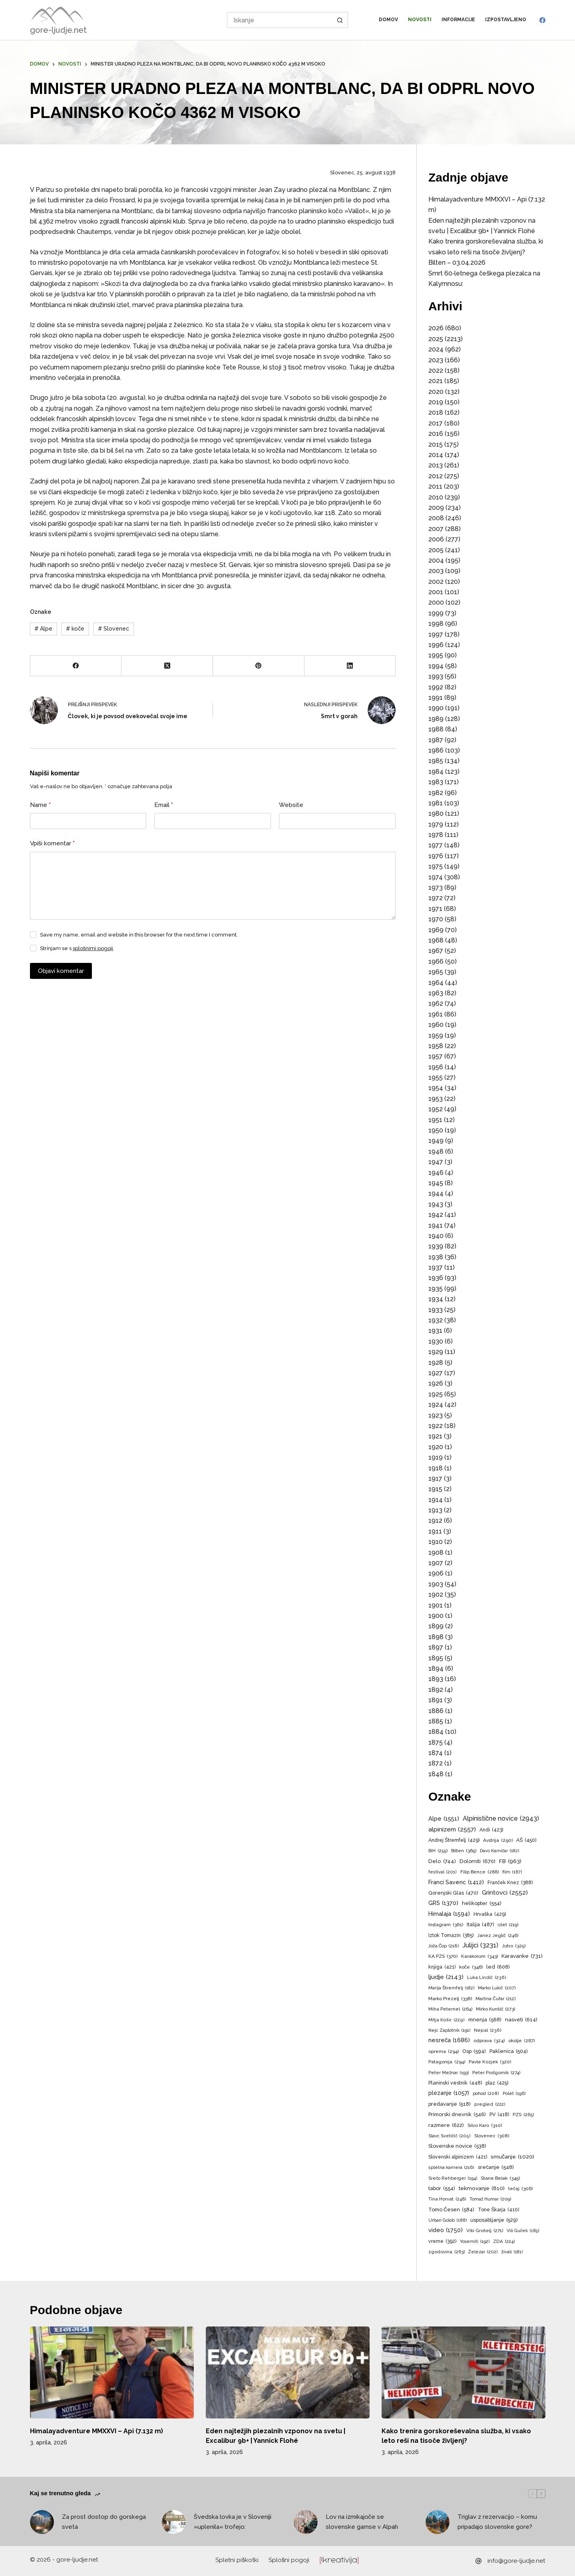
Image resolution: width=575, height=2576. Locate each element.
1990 (436, 708)
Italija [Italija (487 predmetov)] (480, 1925)
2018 (435, 412)
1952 (435, 1109)
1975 (435, 866)
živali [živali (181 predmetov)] (512, 2252)
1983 (435, 782)
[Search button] (340, 20)
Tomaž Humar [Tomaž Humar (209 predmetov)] (490, 2199)
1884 (436, 1731)
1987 (435, 740)
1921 (435, 1436)
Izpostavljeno (505, 19)
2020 (436, 391)
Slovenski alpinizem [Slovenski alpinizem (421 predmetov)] (457, 2157)
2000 (436, 602)
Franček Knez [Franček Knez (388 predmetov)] (510, 1883)
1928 (435, 1362)
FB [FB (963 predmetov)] (510, 1861)
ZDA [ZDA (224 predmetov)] (504, 2241)
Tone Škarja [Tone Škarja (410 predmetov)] (498, 2210)
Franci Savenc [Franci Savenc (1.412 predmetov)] (456, 1882)
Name (40, 805)
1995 (435, 655)
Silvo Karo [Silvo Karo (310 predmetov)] (485, 2125)
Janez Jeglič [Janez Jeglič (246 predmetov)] (497, 1935)
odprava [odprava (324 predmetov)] (489, 2041)
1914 (435, 1500)
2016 (435, 433)
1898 (436, 1637)
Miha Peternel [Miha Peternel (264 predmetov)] (450, 2009)
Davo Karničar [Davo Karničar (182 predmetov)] (499, 1851)
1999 (436, 613)
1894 (436, 1668)
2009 (436, 507)
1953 (435, 1098)
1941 (435, 1225)
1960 (436, 1024)
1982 (435, 793)
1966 (436, 961)
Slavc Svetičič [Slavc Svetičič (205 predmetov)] (449, 2136)
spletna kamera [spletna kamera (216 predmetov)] (451, 2167)
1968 (436, 940)
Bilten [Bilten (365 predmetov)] (463, 1851)
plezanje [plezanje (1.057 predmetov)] (448, 2093)
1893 (435, 1679)
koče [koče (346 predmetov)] (471, 1967)
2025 (435, 339)
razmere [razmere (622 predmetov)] (446, 2125)
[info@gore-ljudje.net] (478, 2561)
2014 (435, 455)
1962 (435, 1003)
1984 (436, 771)
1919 (435, 1457)
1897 (435, 1647)
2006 (436, 539)
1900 (436, 1615)
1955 (435, 1077)
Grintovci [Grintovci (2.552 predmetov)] (505, 1892)
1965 (435, 972)
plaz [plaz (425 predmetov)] (496, 2083)
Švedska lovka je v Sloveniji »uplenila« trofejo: (232, 2521)
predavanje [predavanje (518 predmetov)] (449, 2104)
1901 (435, 1605)
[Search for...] (279, 20)
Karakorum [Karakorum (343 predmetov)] (479, 1957)
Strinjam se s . (77, 948)
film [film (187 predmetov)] (512, 1872)
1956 (435, 1067)
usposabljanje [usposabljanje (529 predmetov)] (494, 2220)
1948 (436, 1151)
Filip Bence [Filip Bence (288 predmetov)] (479, 1872)
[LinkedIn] (350, 666)
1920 (435, 1447)
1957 (435, 1056)
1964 (436, 982)
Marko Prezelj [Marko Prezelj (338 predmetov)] (450, 1999)
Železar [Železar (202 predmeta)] (483, 2252)
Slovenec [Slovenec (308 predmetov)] (491, 2136)
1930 (435, 1341)
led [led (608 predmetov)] (498, 1967)
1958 (435, 1046)
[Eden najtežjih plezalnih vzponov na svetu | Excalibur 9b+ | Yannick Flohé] (288, 2372)
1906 (436, 1573)
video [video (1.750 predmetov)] (445, 2230)
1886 (436, 1711)
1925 (435, 1394)
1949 (436, 1140)
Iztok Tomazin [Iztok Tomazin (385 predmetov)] (451, 1936)
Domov (388, 19)
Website (291, 805)
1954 (435, 1088)
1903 (435, 1584)
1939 (435, 1246)
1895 (435, 1658)
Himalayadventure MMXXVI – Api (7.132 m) (96, 2431)
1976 (435, 856)
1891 (435, 1700)
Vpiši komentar (52, 844)
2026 (436, 328)
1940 (436, 1236)
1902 (435, 1594)
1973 (435, 887)
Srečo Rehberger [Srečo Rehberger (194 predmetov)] (452, 2178)
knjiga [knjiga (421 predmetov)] (442, 1967)
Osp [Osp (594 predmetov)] (474, 2051)
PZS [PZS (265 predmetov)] (523, 2115)
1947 (435, 1162)
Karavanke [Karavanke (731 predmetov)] (522, 1956)
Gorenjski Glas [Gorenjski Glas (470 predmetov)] (453, 1893)
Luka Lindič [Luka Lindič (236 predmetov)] (486, 1977)
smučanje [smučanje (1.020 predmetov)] (512, 2156)
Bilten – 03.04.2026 (456, 262)
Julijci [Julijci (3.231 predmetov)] (480, 1945)
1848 (436, 1774)
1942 (435, 1214)
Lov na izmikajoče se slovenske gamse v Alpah (362, 2521)
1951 (435, 1120)
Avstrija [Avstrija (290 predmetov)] (498, 1840)
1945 (435, 1183)
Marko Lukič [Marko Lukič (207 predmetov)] (496, 1988)
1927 (435, 1373)
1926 (435, 1383)
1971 (435, 909)
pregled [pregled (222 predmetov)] (489, 2104)
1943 (435, 1204)
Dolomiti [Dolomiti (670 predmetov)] (477, 1861)
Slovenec (113, 628)
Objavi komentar (61, 970)
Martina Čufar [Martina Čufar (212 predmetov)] (496, 1999)
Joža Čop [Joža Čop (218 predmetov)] (443, 1946)
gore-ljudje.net (58, 30)
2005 (436, 550)
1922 (435, 1426)
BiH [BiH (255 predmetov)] (438, 1851)
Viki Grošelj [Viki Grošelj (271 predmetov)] (484, 2231)
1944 (436, 1193)
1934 (435, 1299)
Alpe (43, 628)
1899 (436, 1626)
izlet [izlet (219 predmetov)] (508, 1925)
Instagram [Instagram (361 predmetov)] (445, 1925)
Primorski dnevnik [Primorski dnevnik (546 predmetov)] (457, 2115)
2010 (435, 497)
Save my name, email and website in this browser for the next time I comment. (139, 935)
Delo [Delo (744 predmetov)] (442, 1861)
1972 (435, 898)
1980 (436, 813)
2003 (436, 571)
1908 (436, 1552)
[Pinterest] (258, 666)
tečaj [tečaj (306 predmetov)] (520, 2189)
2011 (435, 486)
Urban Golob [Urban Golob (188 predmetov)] (447, 2220)
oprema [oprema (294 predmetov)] (443, 2051)
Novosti (420, 19)
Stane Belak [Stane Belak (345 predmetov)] (500, 2179)
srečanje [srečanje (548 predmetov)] (496, 2167)
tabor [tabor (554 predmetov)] (441, 2189)
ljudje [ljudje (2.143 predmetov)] (446, 1977)
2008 (436, 518)
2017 (435, 423)
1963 (435, 993)
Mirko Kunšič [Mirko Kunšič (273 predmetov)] (495, 2009)
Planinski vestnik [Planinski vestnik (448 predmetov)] (455, 2083)
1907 (435, 1563)
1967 (435, 951)
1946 (436, 1172)
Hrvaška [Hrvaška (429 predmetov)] (490, 1914)
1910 (435, 1542)
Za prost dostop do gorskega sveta (104, 2521)
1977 (435, 845)
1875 (435, 1742)
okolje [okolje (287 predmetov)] (521, 2041)
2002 (436, 581)
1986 (436, 750)
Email (163, 805)
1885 (435, 1721)
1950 (435, 1130)
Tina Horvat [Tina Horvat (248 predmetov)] (447, 2199)
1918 (435, 1468)
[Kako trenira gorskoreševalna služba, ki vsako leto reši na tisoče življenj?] (463, 2372)
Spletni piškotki (237, 2560)
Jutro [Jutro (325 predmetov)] (513, 1946)
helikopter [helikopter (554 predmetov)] (481, 1903)
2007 (436, 529)
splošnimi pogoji (93, 948)
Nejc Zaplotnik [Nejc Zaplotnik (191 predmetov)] (449, 2030)
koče (75, 628)
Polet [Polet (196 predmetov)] (514, 2093)
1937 (435, 1267)
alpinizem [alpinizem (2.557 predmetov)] (452, 1829)
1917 (435, 1478)
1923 (435, 1415)
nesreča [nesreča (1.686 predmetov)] (449, 2040)
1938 (435, 1257)
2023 (435, 360)
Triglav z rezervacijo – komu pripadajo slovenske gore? (497, 2521)
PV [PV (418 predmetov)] (499, 2115)
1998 (436, 623)
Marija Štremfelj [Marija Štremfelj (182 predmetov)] (451, 1988)
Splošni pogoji (289, 2560)
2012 (435, 476)
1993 (435, 676)
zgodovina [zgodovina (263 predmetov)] (446, 2252)
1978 (435, 835)
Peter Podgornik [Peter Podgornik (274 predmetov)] (496, 2073)
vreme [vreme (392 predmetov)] (442, 2242)
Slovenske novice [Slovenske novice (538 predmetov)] (457, 2146)
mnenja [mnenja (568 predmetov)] (484, 2019)
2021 (435, 381)
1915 (435, 1489)
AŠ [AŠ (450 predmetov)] (526, 1840)
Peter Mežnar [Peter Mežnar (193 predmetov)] (448, 2073)
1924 (435, 1404)
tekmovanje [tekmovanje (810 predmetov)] (482, 2188)
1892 (435, 1689)
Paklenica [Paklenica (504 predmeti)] (508, 2051)
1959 (435, 1035)
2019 (435, 402)
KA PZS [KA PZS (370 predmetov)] (443, 1957)
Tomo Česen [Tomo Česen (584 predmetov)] (451, 2209)
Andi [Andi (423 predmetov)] (491, 1830)
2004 (436, 560)
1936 (435, 1278)
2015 (435, 444)
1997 (435, 634)
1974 (435, 877)
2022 (435, 370)
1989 (436, 719)
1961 (435, 1014)
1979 (435, 824)
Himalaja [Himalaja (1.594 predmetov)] (449, 1914)
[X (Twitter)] (167, 666)
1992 (435, 687)
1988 (436, 729)
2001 (435, 592)
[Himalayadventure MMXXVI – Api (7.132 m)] (112, 2372)
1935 (435, 1288)
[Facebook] (542, 20)
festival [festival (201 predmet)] (442, 1872)
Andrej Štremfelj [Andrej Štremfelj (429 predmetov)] (453, 1840)
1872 (435, 1763)
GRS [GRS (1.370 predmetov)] (443, 1903)
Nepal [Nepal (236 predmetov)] (487, 2030)
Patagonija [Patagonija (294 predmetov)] (446, 2062)
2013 (435, 465)
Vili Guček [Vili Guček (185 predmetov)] (523, 2231)
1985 (435, 761)
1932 (435, 1320)
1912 (435, 1520)
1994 (436, 666)
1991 (435, 697)
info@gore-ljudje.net (516, 2560)
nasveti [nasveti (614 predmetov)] (521, 2019)
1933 (435, 1310)
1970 (435, 919)
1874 (435, 1753)
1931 (435, 1330)
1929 (435, 1352)
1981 (435, 803)
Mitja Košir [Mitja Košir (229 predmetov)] (446, 2020)
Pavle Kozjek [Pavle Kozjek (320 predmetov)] (490, 2062)
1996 (436, 645)
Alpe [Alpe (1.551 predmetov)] (443, 1818)
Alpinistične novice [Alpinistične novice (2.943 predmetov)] (501, 1818)
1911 (435, 1531)
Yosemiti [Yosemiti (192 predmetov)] (474, 2241)
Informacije (458, 19)
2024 (436, 349)
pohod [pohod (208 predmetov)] (486, 2093)
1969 (436, 930)
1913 (435, 1510)
